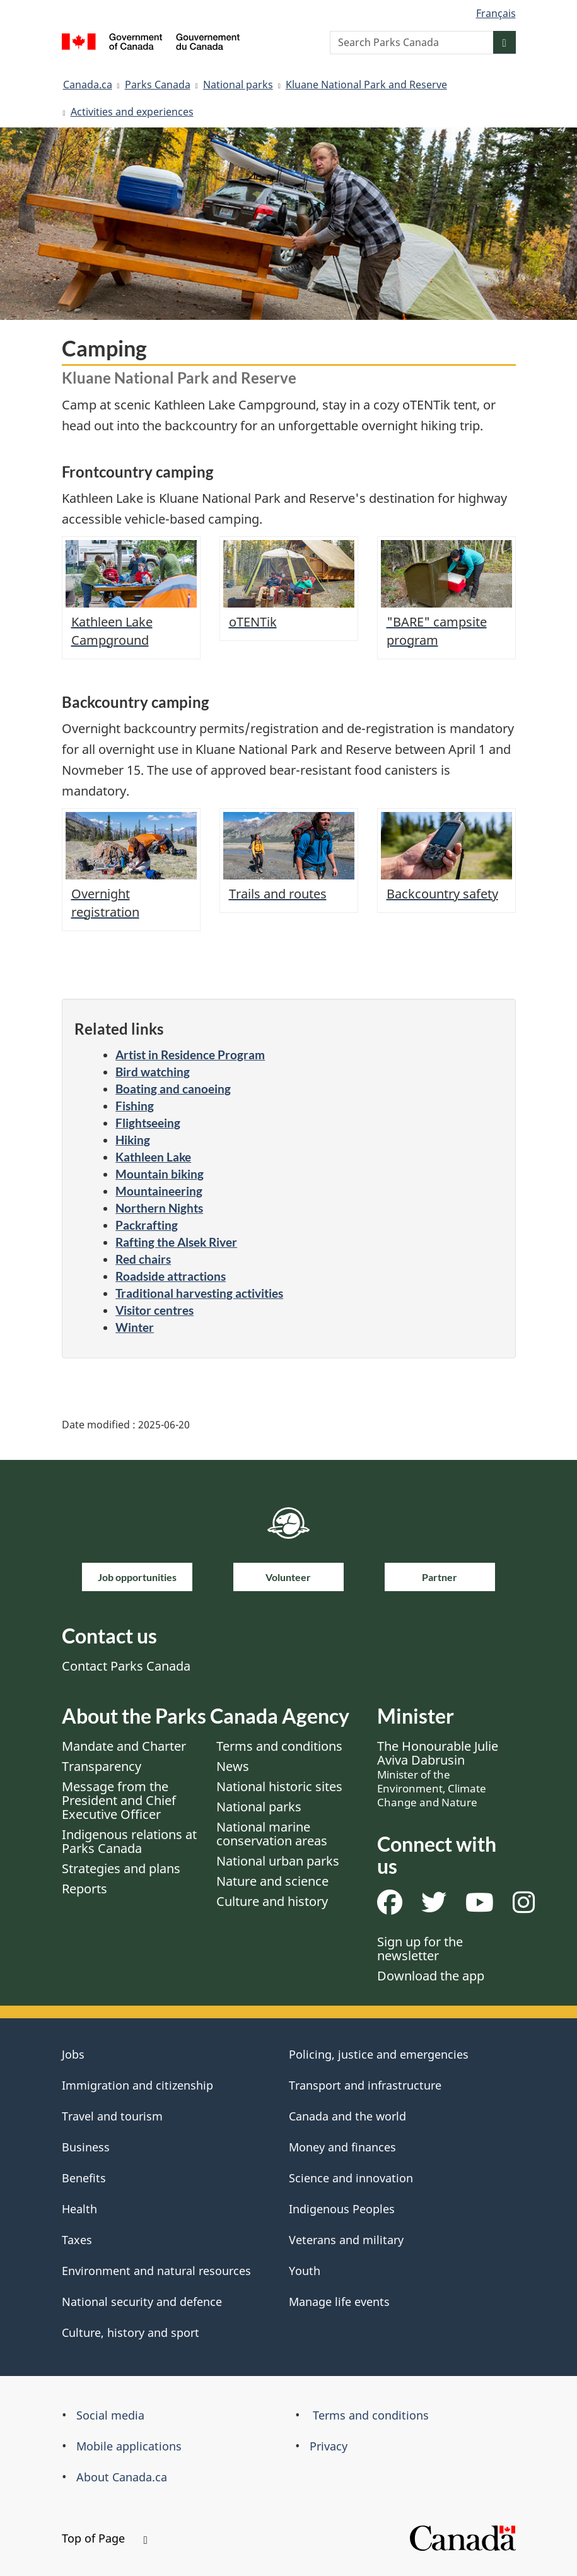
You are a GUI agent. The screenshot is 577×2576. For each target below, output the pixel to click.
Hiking (132, 1139)
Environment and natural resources (156, 2270)
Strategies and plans (121, 1868)
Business (86, 2147)
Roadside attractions (170, 1276)
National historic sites (279, 1786)
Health (79, 2208)
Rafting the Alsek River (176, 1242)
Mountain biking (159, 1174)
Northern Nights (159, 1208)
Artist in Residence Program (190, 1054)
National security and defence (142, 2301)
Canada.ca (87, 84)
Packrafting (146, 1225)
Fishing (134, 1105)
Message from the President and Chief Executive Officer (119, 1800)
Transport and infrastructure (365, 2085)
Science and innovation (351, 2177)
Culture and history (272, 1901)
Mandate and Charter (124, 1746)
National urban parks (277, 1860)
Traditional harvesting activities (199, 1293)
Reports (84, 1888)
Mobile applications (129, 2446)
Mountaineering (158, 1191)
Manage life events (339, 2301)
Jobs (73, 2054)
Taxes (77, 2239)
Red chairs (143, 1259)
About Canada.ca (121, 2477)
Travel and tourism (112, 2116)
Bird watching (152, 1071)
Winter (134, 1327)
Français (496, 13)
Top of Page (105, 2538)
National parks (238, 84)
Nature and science (272, 1881)
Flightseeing (147, 1122)
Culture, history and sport (130, 2332)
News (232, 1766)
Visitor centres (154, 1310)
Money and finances (342, 2147)
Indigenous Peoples (342, 2208)
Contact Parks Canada (126, 1665)
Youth (304, 2270)
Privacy (328, 2446)
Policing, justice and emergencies (379, 2054)
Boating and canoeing (173, 1088)
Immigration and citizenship (137, 2085)
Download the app (430, 1975)
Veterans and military (346, 2239)
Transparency (101, 1766)
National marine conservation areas (271, 1833)
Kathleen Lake (153, 1157)
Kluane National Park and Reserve (366, 84)
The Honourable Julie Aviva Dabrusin (437, 1773)
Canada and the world (347, 2116)
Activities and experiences (132, 112)
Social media (110, 2415)
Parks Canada (157, 84)
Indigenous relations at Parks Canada (129, 1841)
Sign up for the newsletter (420, 1948)
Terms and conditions (279, 1746)
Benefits (84, 2177)
